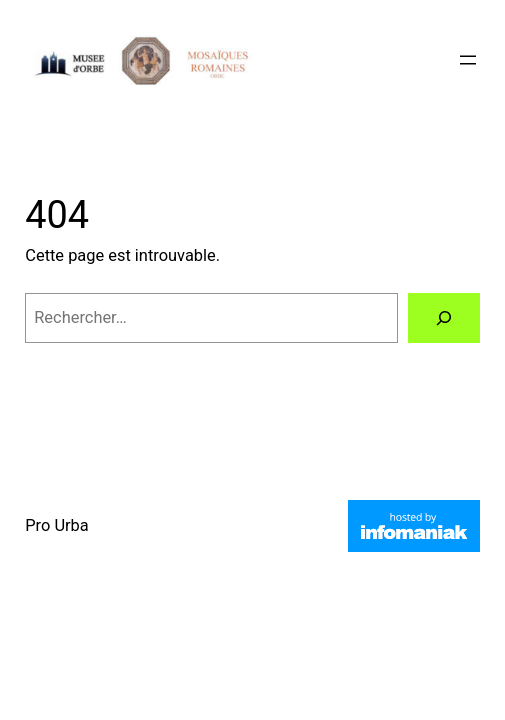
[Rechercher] (444, 318)
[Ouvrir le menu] (468, 60)
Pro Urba (57, 525)
